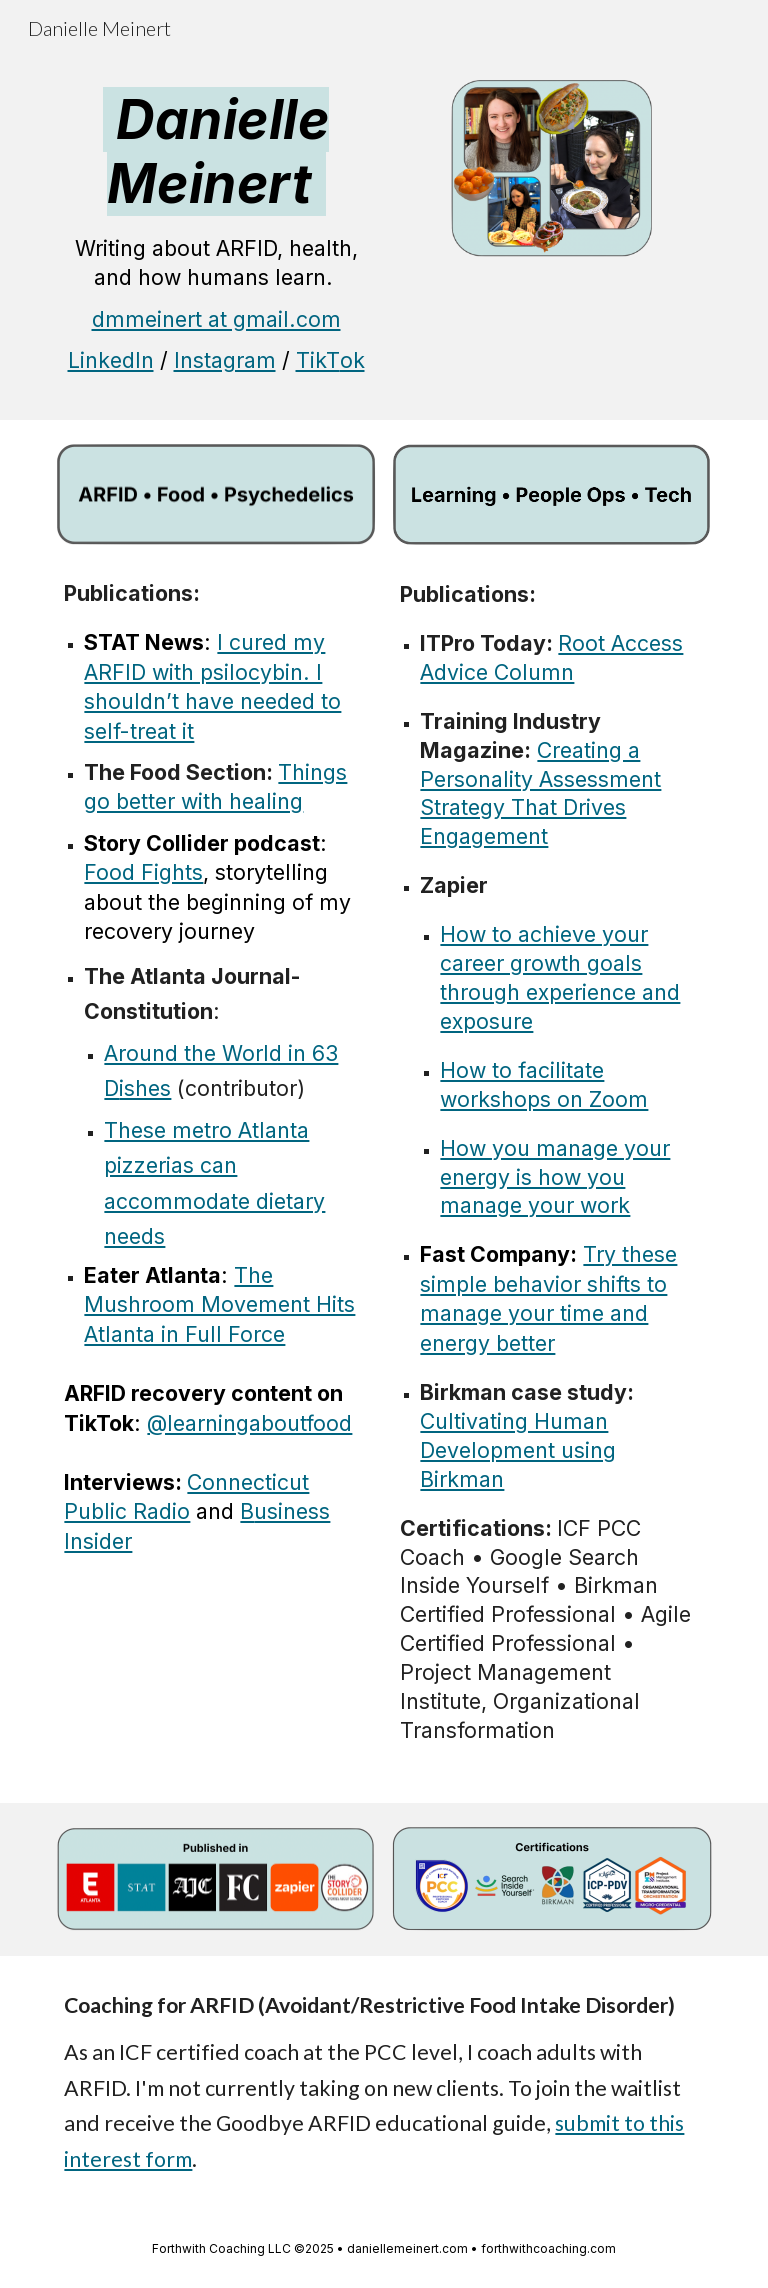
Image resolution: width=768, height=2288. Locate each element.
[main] (215, 238)
